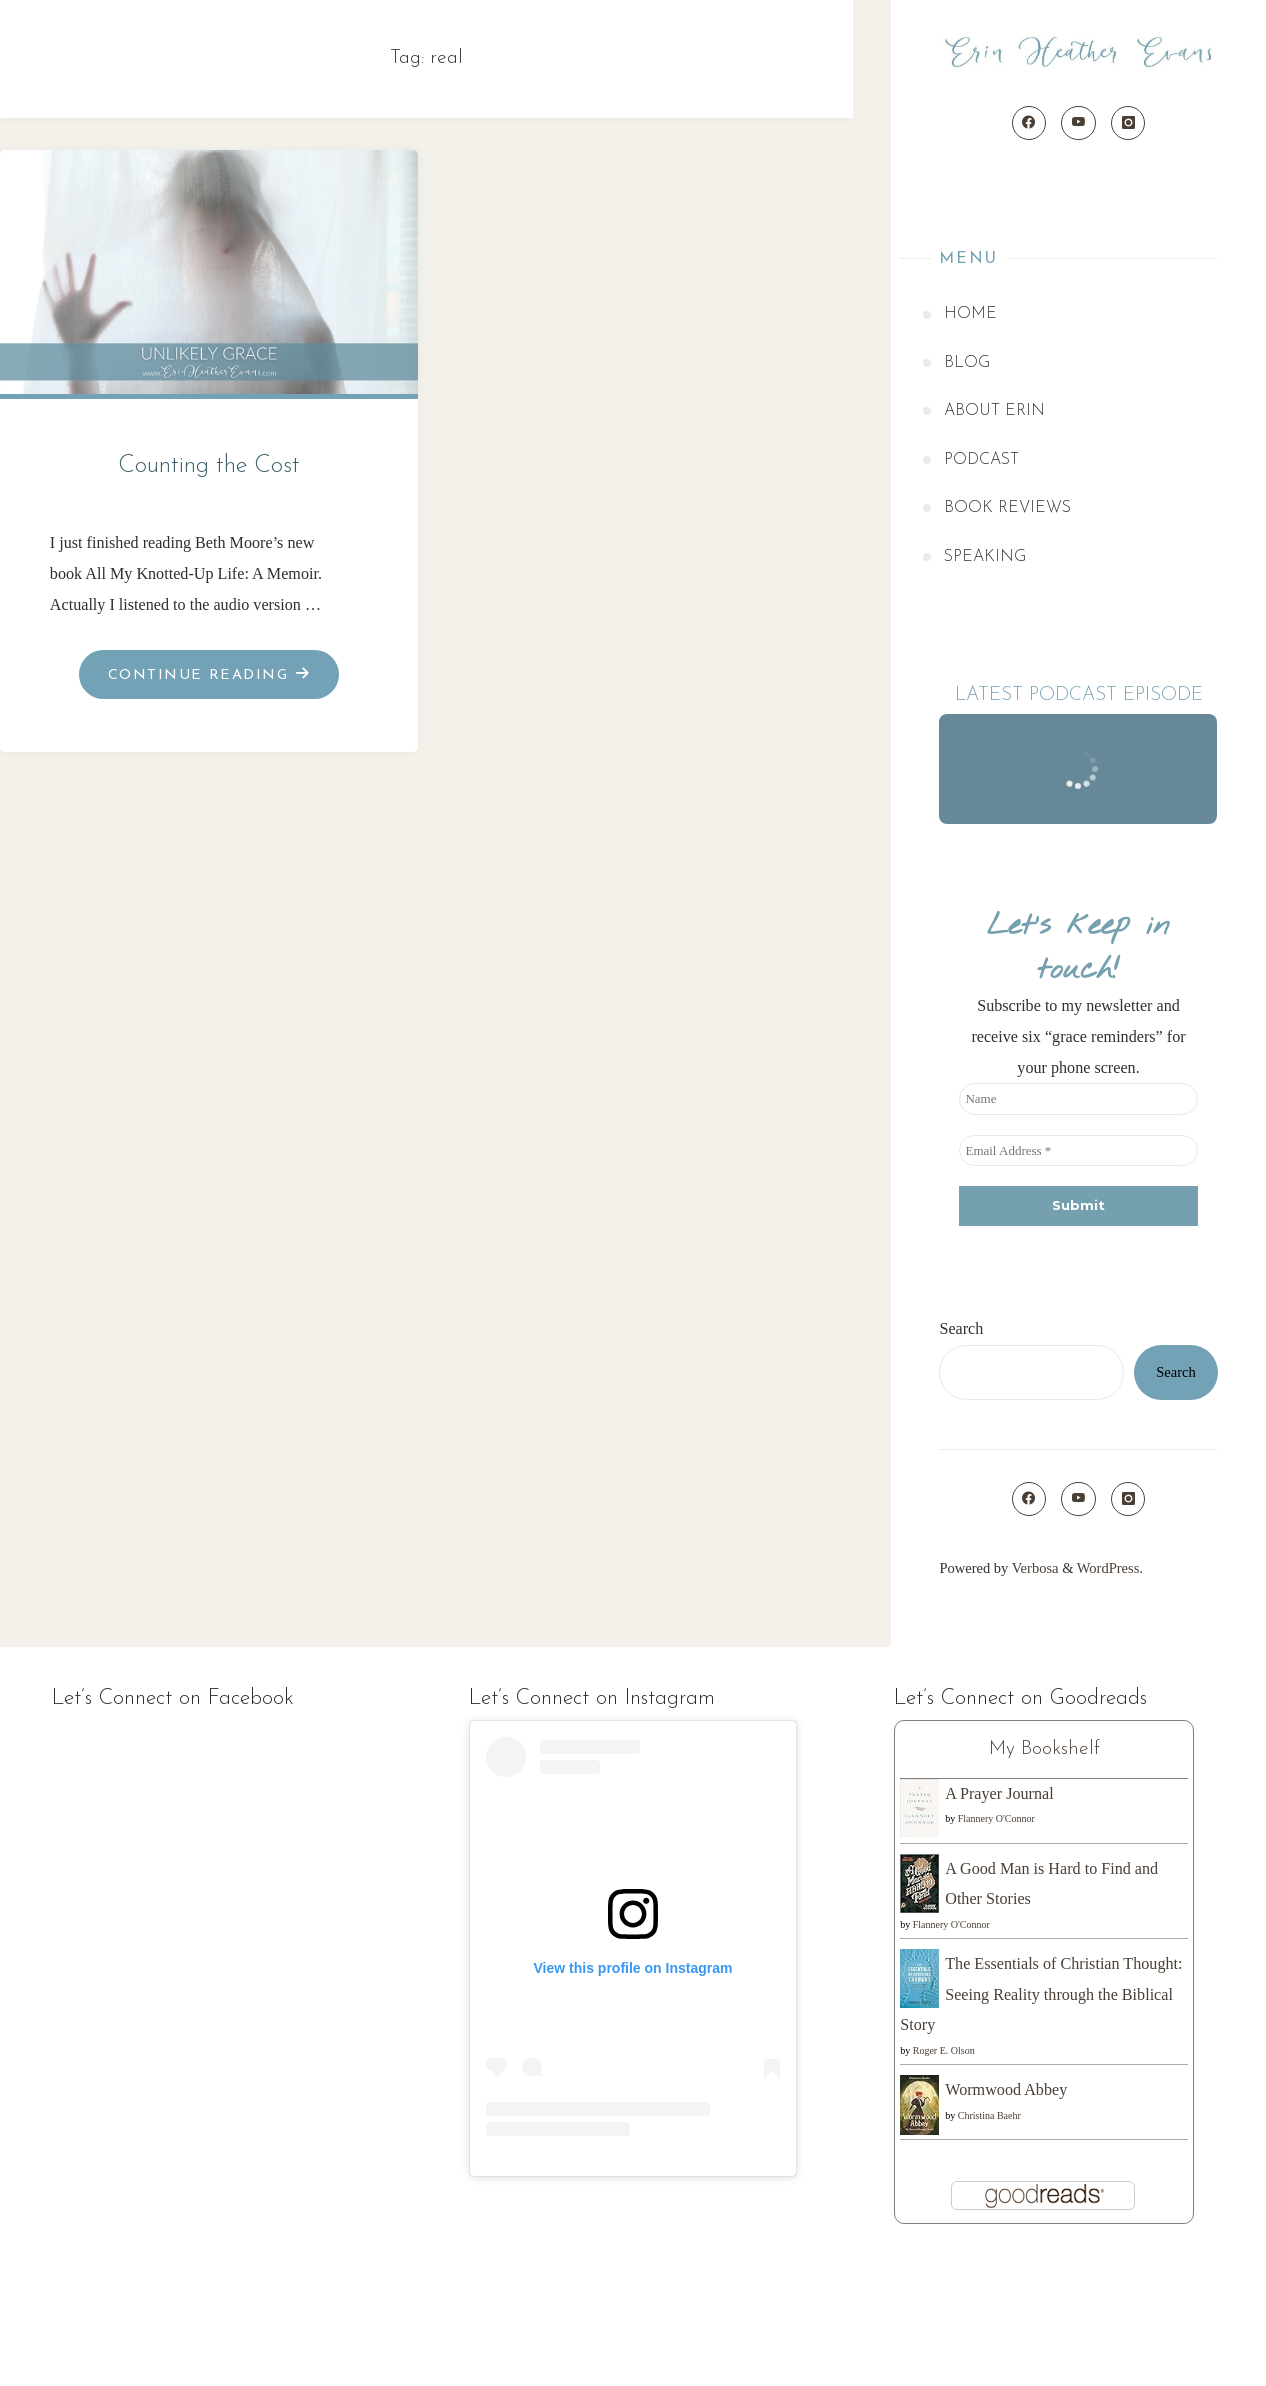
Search (961, 1328)
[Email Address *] (1078, 1151)
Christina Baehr (989, 2115)
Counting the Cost (209, 466)
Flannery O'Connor (996, 1818)
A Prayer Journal (999, 1793)
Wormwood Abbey (1006, 2089)
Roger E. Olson (944, 2050)
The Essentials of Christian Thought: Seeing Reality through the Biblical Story (1041, 1994)
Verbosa (1033, 1568)
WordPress (1108, 1568)
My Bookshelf (1044, 1749)
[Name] (1078, 1099)
